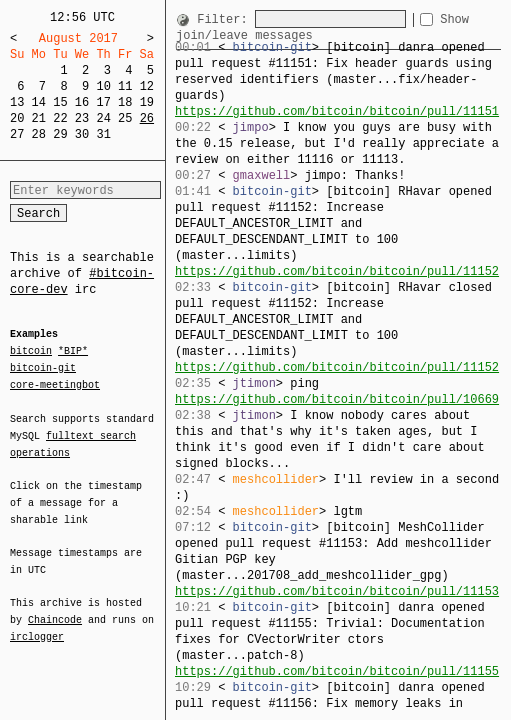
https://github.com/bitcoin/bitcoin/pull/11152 (337, 271)
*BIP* (73, 352)
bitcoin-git (43, 368)
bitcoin (31, 352)
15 (60, 102)
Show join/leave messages (262, 35)
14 (39, 102)
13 (17, 102)
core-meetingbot (55, 384)
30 (82, 134)
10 (103, 86)
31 (103, 134)
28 (39, 134)
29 (60, 134)
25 (125, 118)
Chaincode (55, 608)
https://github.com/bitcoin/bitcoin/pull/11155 (337, 671)
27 (17, 134)
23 (82, 118)
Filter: (226, 19)
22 (60, 118)
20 (17, 118)
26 (147, 118)
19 (147, 102)
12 (147, 86)
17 (103, 102)
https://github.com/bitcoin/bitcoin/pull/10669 (337, 399)
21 (39, 118)
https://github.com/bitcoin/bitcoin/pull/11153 (337, 591)
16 (82, 102)
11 (125, 86)
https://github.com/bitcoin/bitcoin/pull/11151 (337, 111)
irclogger (37, 624)
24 (103, 118)
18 (125, 102)
